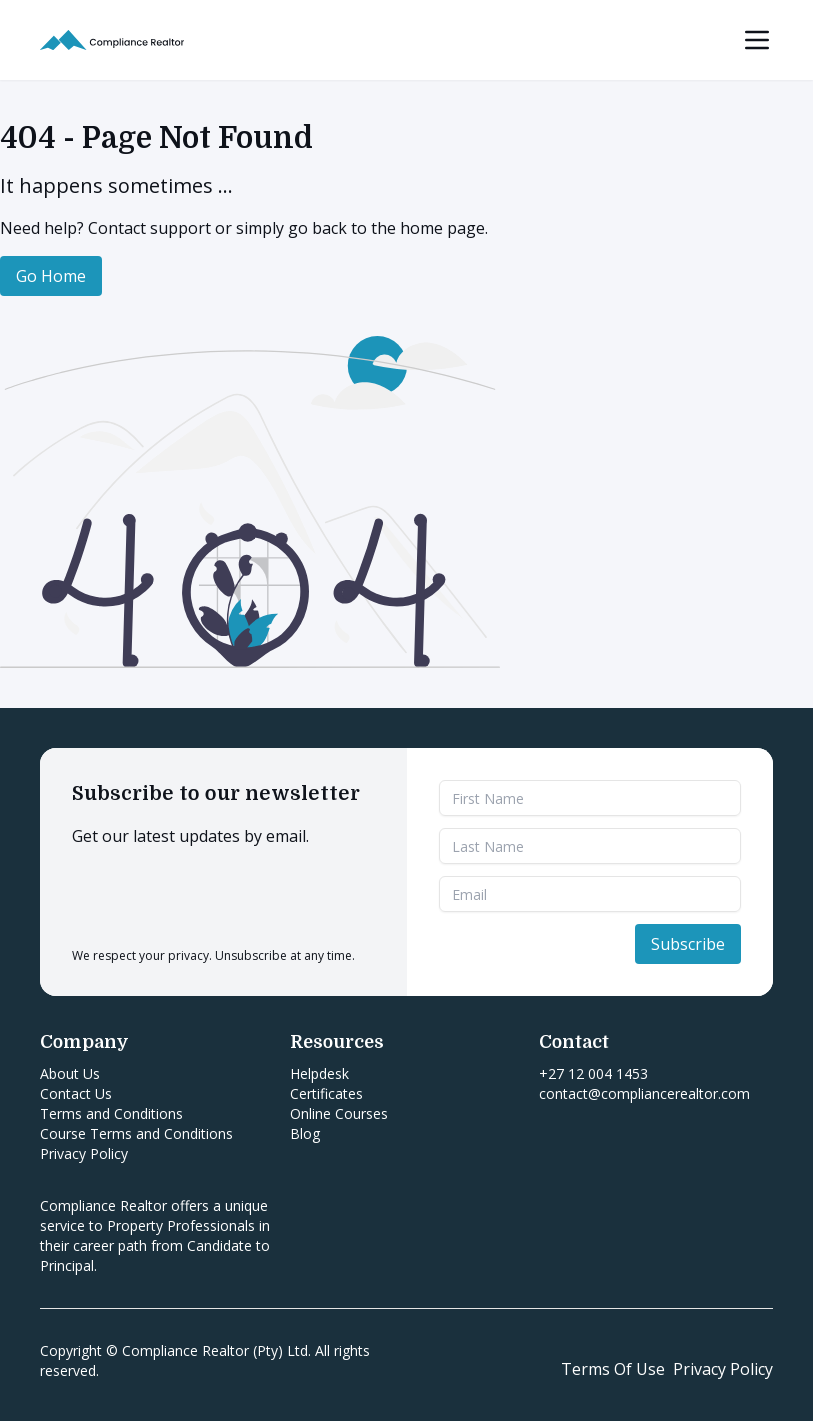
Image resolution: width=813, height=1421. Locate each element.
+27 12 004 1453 (593, 1073)
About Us (70, 1073)
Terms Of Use (613, 1369)
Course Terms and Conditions (136, 1133)
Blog (305, 1133)
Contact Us (76, 1093)
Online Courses (339, 1113)
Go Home (51, 276)
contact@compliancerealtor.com (644, 1093)
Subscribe (688, 944)
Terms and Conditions (111, 1113)
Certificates (326, 1093)
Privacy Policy (84, 1153)
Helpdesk (319, 1073)
